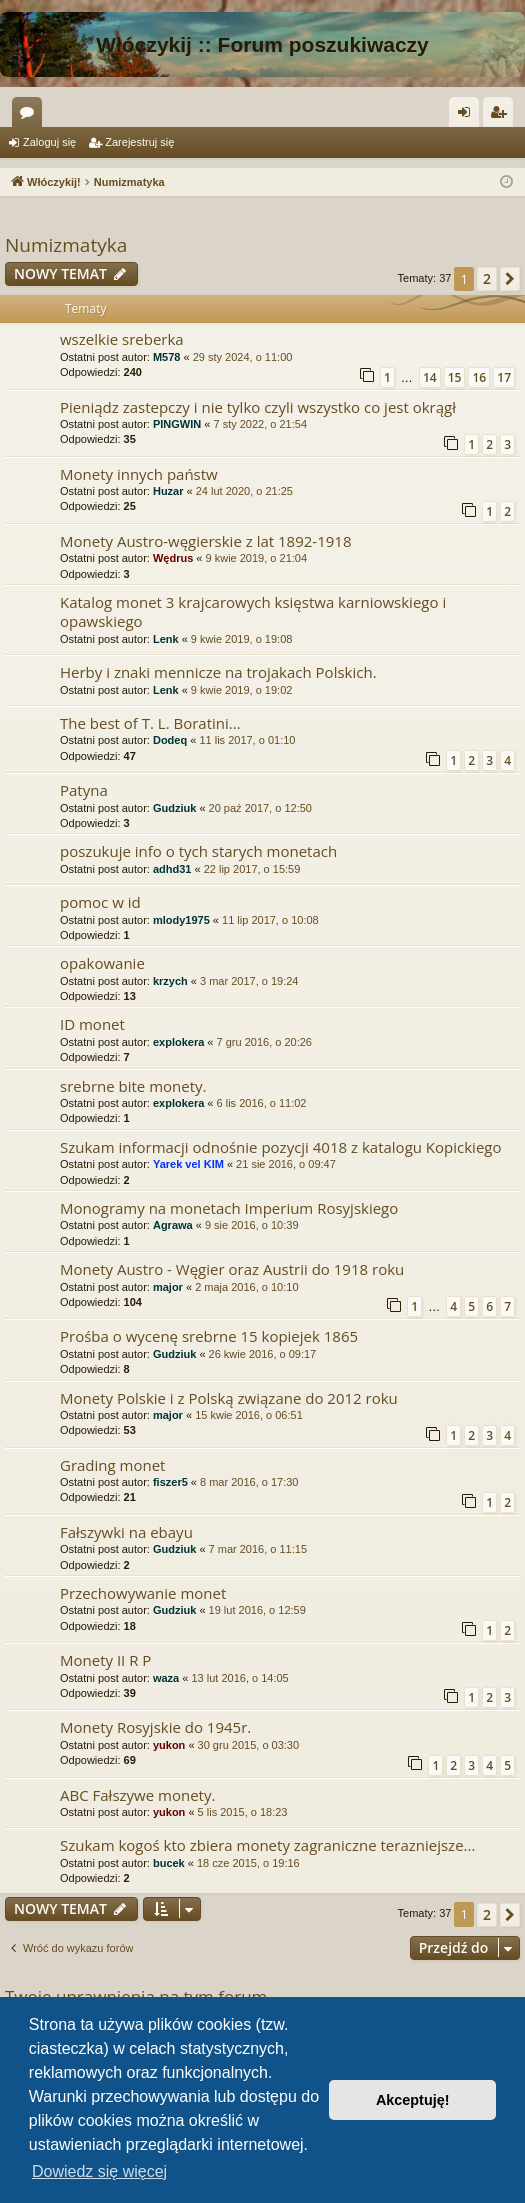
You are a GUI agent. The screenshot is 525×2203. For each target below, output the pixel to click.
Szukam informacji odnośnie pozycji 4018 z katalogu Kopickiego (281, 1147)
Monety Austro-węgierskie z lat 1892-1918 (205, 541)
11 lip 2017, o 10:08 (270, 920)
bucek (169, 1863)
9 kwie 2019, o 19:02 (242, 690)
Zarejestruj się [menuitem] (502, 116)
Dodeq (170, 740)
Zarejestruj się (139, 142)
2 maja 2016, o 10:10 (246, 1287)
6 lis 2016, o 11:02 (262, 1103)
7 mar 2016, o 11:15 (258, 1549)
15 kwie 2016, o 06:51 (249, 1415)
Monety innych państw (139, 474)
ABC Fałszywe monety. (137, 1795)
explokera (178, 1042)
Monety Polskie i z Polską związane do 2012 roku (229, 1398)
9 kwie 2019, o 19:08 (242, 639)
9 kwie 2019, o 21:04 (257, 558)
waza (166, 1678)
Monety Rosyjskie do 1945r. (155, 1727)
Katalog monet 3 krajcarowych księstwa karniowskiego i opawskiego (253, 611)
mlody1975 (181, 920)
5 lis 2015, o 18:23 (243, 1812)
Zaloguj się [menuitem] (468, 116)
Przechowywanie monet (143, 1593)
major (168, 1287)
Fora (31, 116)
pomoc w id (100, 902)
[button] (510, 279)
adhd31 (172, 869)
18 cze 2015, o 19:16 (248, 1863)
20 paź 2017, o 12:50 (260, 808)
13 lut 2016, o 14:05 (239, 1678)
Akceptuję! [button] (413, 2100)
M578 (167, 357)
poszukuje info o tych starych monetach (198, 851)
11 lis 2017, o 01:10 (247, 740)
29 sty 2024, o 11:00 (243, 357)
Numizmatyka (66, 245)
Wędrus (173, 558)
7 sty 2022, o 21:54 (260, 424)
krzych (170, 981)
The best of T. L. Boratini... (150, 723)
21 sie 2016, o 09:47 (286, 1164)
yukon (169, 1745)
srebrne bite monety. (133, 1086)
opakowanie (102, 963)
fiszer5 (170, 1482)
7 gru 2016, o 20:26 (264, 1042)
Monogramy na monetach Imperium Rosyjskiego (229, 1208)
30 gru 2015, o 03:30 (249, 1745)
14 (430, 377)
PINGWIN (177, 424)
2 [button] (487, 278)
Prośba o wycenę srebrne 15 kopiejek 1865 (209, 1336)
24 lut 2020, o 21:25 (244, 491)
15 (455, 377)
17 (504, 377)
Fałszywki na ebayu (126, 1532)
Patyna (84, 790)
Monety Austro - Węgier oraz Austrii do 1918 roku (232, 1269)
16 (479, 377)
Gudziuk (174, 808)
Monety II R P (105, 1660)
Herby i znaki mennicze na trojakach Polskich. (218, 672)
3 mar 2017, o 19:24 (249, 981)
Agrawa (173, 1225)
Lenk (166, 639)
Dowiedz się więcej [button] (99, 2171)
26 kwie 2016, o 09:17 (263, 1354)
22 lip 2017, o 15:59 (252, 869)
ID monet (92, 1024)
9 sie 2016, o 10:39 (252, 1225)
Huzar (168, 491)
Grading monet (112, 1465)
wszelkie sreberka (122, 339)
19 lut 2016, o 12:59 (257, 1610)
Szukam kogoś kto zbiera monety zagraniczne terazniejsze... (267, 1845)
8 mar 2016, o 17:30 (249, 1482)
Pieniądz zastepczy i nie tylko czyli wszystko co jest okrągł (258, 407)
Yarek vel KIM (188, 1164)
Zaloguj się (49, 142)
